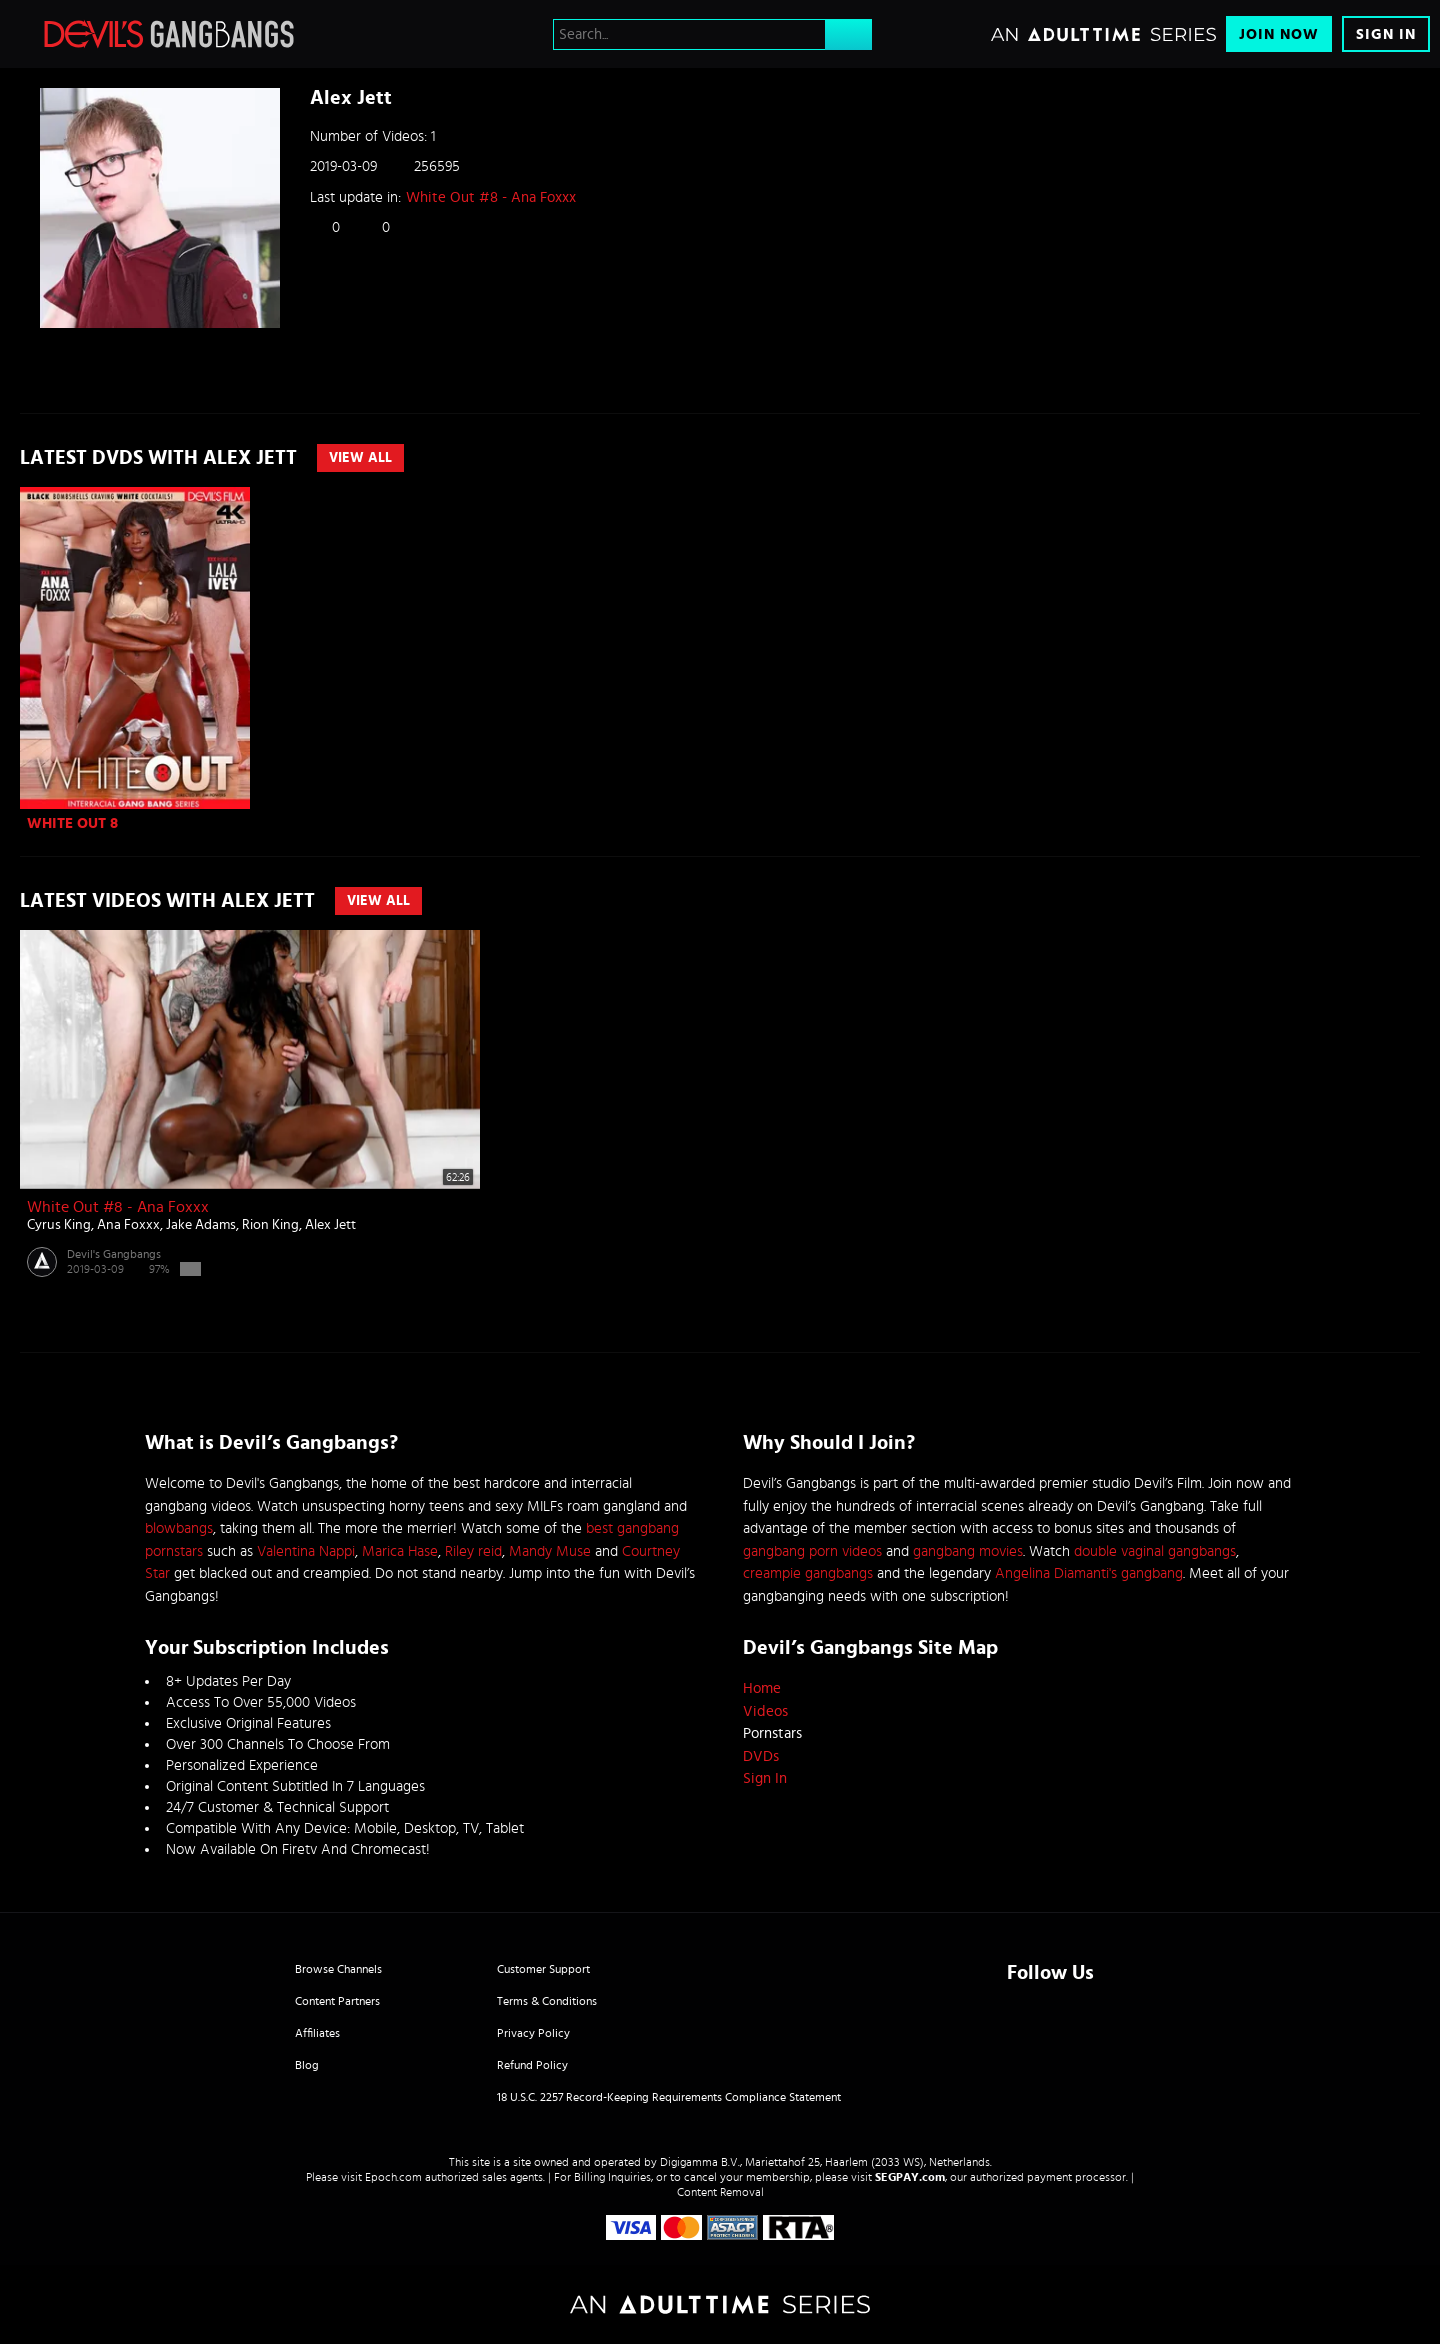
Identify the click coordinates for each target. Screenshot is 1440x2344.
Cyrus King (59, 1225)
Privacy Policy (533, 2033)
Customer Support (543, 1969)
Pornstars (772, 1733)
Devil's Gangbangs (114, 1254)
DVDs (761, 1756)
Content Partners (337, 2001)
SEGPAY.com (910, 2177)
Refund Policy (532, 2065)
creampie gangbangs (808, 1573)
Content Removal (720, 2192)
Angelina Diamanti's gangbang (1089, 1573)
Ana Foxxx (128, 1225)
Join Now (1279, 34)
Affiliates (317, 2033)
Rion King (270, 1225)
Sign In (1386, 34)
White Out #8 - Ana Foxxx (491, 197)
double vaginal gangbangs (1155, 1551)
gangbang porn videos (812, 1551)
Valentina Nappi (306, 1551)
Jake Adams (201, 1225)
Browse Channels (338, 1969)
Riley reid (473, 1551)
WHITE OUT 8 (72, 823)
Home (762, 1688)
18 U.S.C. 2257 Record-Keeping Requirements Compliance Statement (669, 2097)
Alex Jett (330, 1225)
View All (360, 458)
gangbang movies (968, 1551)
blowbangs (179, 1528)
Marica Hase (400, 1551)
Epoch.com (393, 2177)
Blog (307, 2065)
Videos (765, 1711)
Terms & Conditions (547, 2001)
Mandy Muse (550, 1551)
